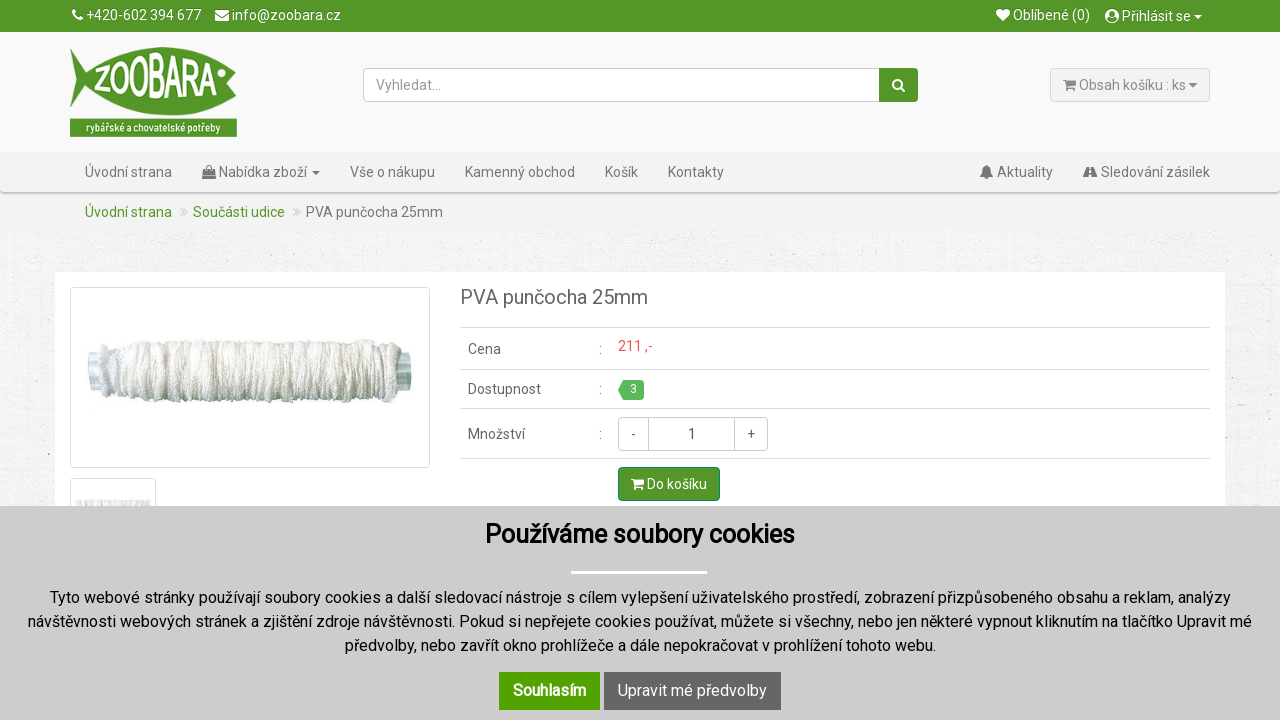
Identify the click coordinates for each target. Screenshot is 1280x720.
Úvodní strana (128, 172)
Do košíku (669, 484)
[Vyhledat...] (622, 85)
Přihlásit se (1153, 16)
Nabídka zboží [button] (261, 172)
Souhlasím (549, 690)
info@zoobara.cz (278, 15)
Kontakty (696, 172)
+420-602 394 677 (136, 15)
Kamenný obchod (520, 172)
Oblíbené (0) (1043, 15)
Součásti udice (239, 212)
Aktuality (1016, 172)
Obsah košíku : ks (1130, 85)
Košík (621, 172)
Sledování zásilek (1146, 172)
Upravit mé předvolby (692, 690)
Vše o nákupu (392, 172)
